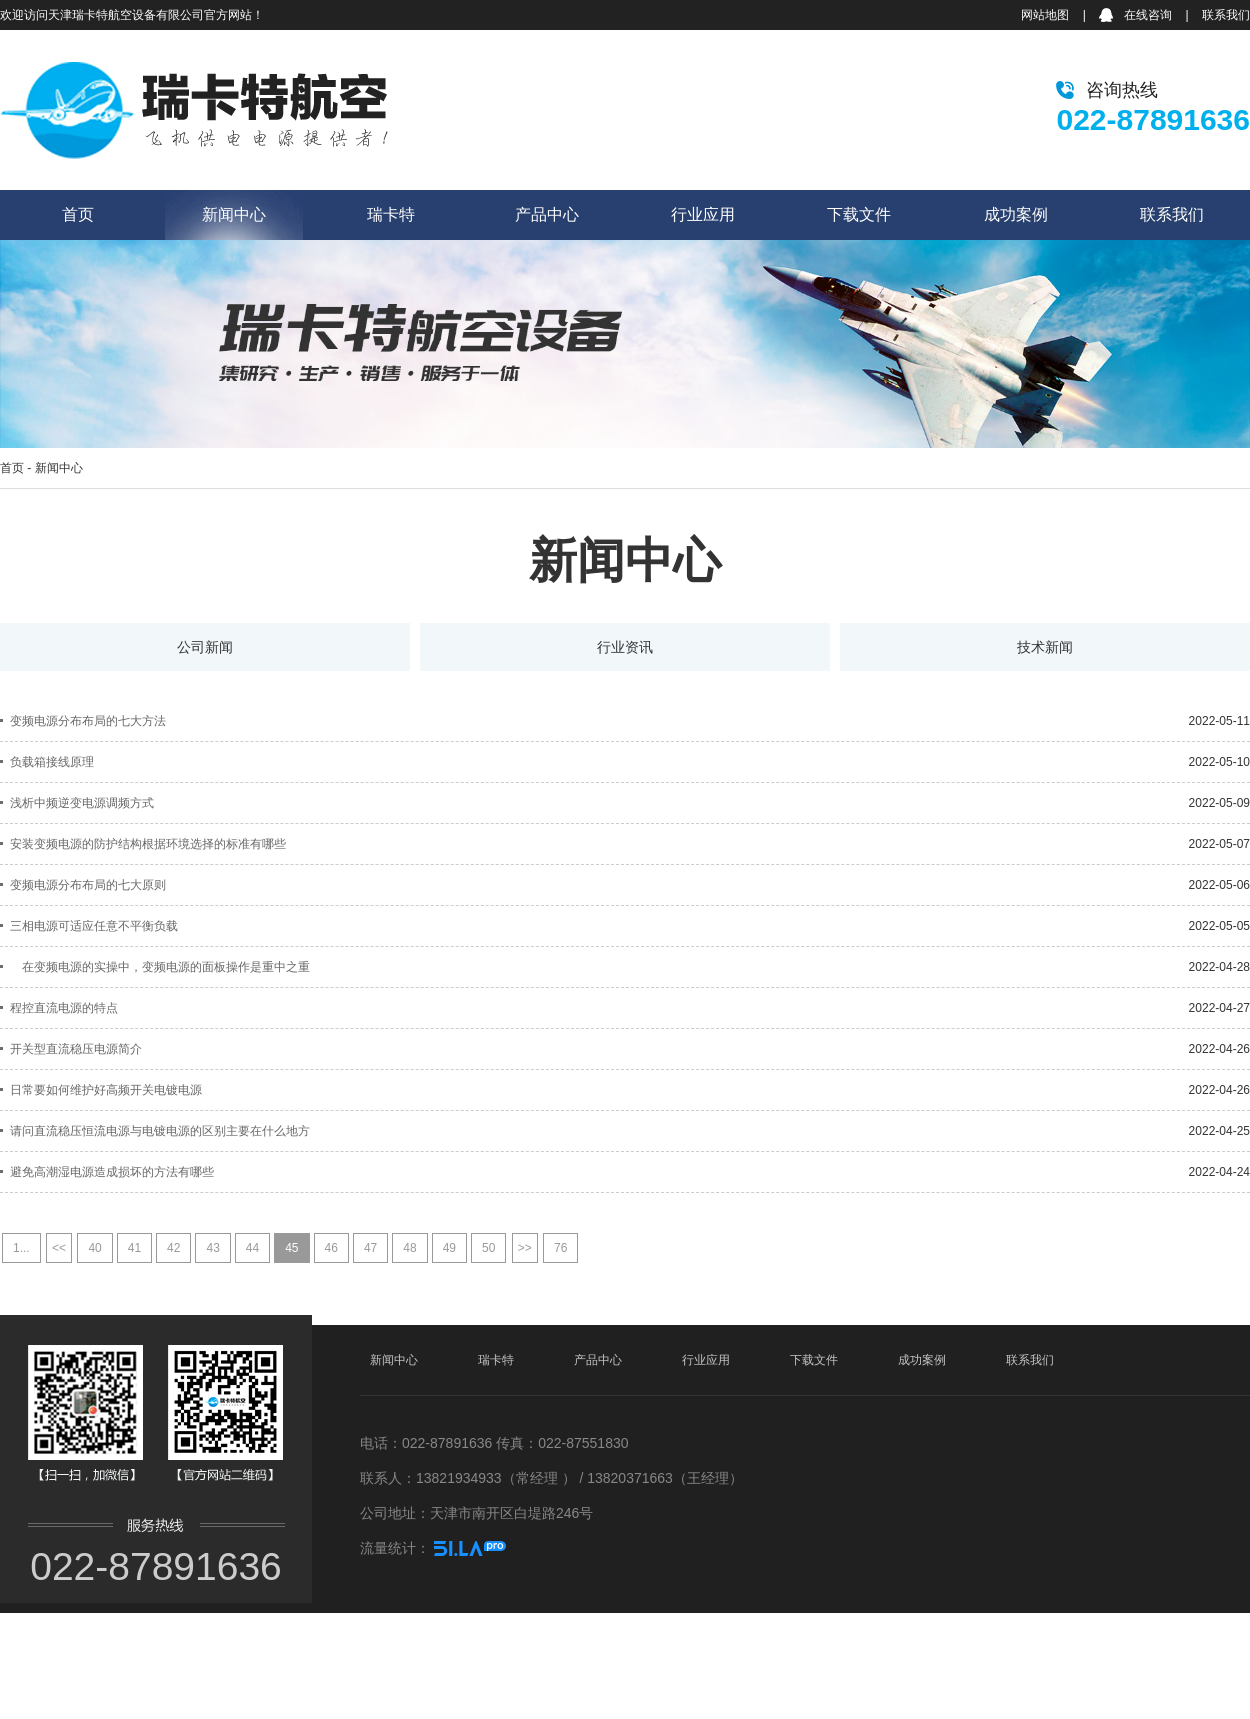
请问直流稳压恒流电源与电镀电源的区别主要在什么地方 (160, 1131)
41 (134, 1248)
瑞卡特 (391, 214)
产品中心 (547, 214)
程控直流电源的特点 (64, 1008)
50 (488, 1248)
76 (560, 1248)
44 (252, 1248)
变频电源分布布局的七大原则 (88, 885)
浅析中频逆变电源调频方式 (82, 803)
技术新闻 (1045, 647)
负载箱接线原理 (52, 762)
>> (525, 1248)
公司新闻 (205, 647)
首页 (78, 214)
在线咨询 (1148, 15)
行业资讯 (625, 647)
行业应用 (703, 214)
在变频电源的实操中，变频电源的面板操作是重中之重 (160, 967)
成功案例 (1016, 214)
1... (21, 1248)
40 (94, 1248)
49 (449, 1248)
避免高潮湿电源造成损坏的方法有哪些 (112, 1172)
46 (331, 1248)
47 (370, 1248)
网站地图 (1045, 15)
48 (409, 1248)
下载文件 (859, 214)
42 (173, 1248)
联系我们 (1226, 15)
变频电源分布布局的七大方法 (88, 721)
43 (212, 1248)
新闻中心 (234, 214)
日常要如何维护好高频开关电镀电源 (106, 1090)
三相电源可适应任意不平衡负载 (94, 926)
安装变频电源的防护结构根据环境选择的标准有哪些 (148, 844)
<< (59, 1248)
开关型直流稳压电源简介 (76, 1049)
